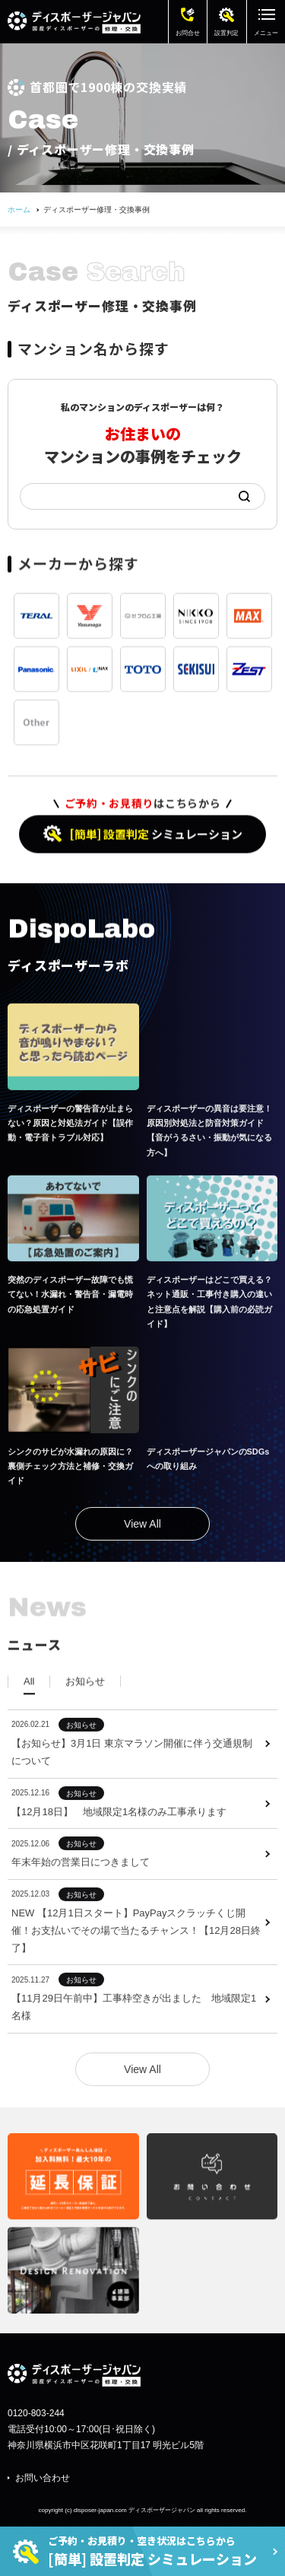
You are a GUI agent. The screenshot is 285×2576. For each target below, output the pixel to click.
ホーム (19, 209)
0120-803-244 (36, 2413)
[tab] (29, 1706)
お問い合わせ (42, 2478)
